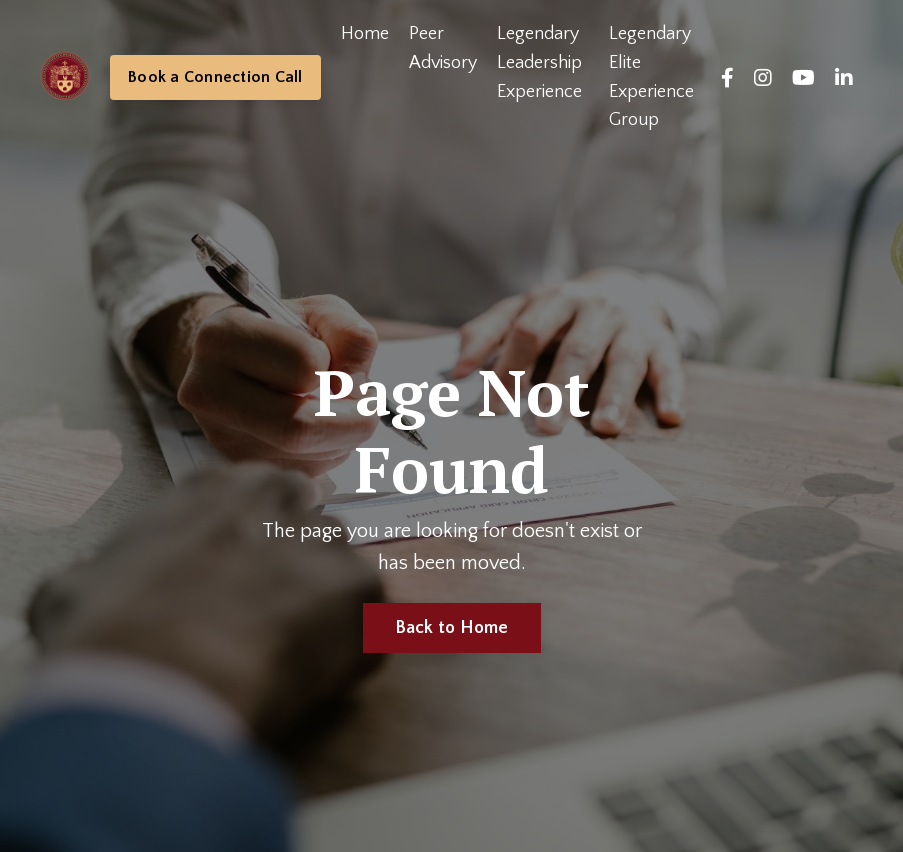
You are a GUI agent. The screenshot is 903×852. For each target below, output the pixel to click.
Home (365, 34)
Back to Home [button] (452, 628)
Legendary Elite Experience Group (651, 77)
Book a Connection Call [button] (215, 77)
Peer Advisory (443, 48)
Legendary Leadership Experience (539, 63)
